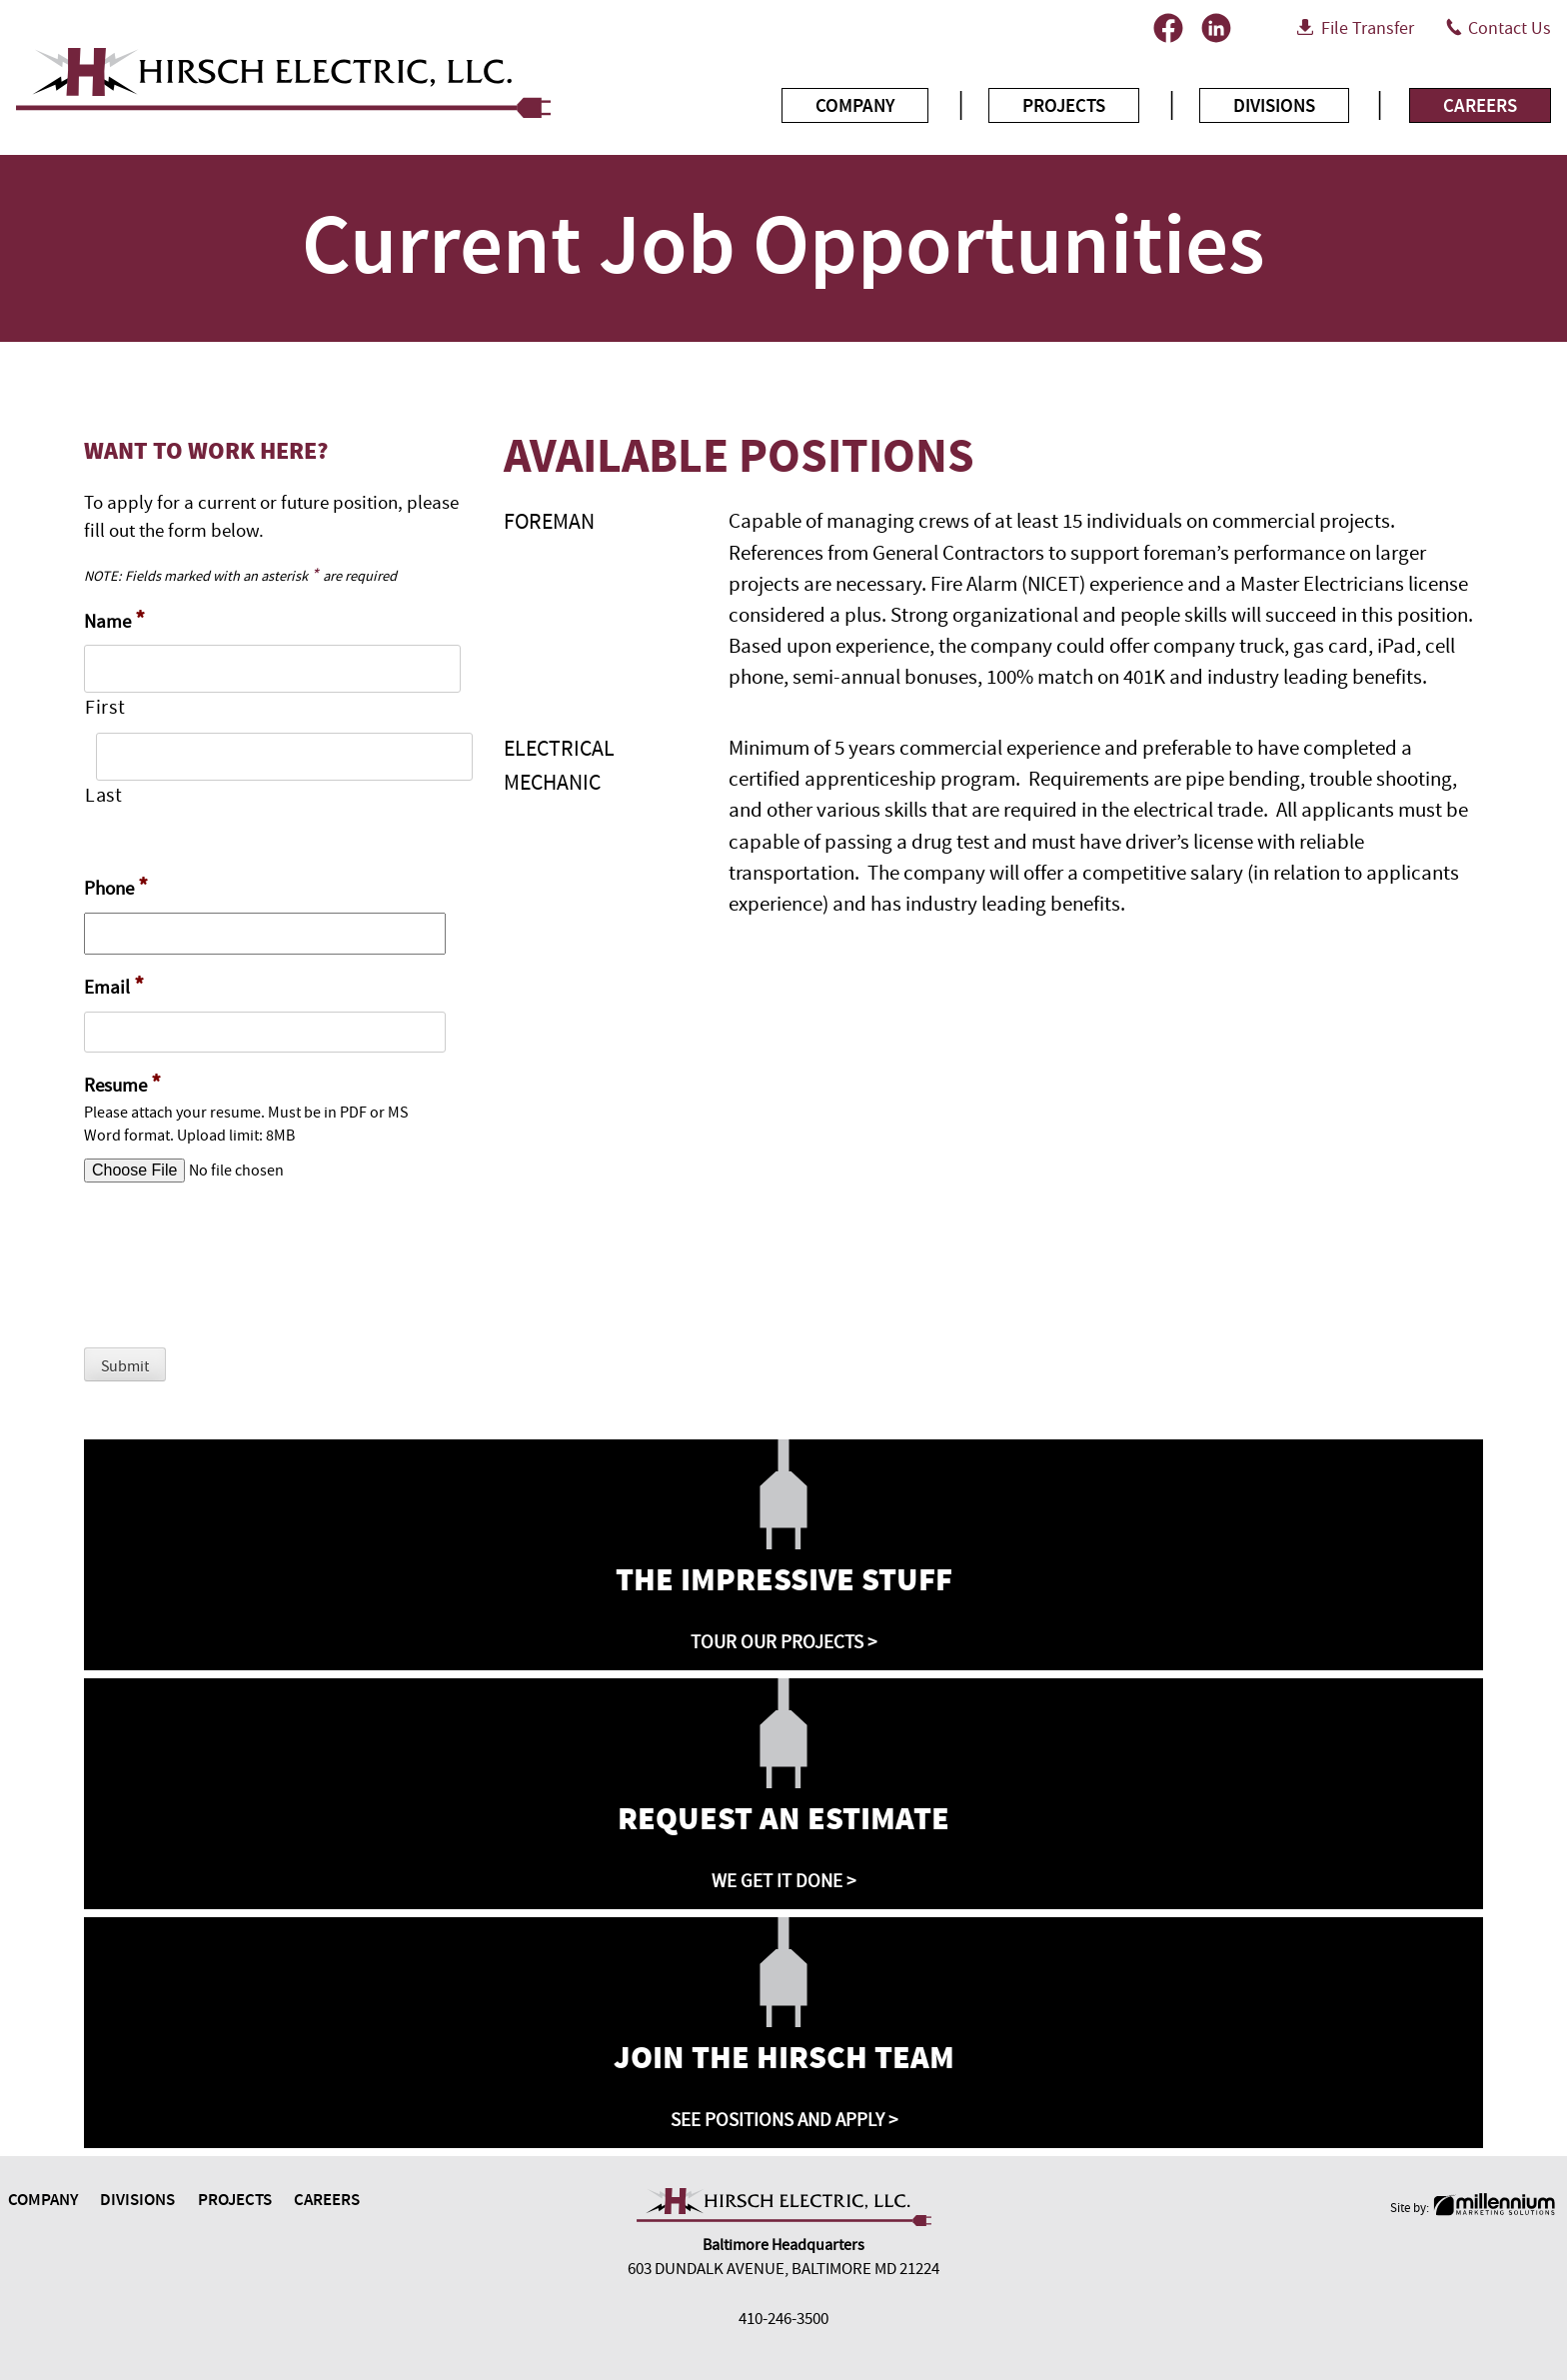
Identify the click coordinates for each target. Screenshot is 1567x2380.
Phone (116, 887)
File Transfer (1367, 28)
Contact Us (1509, 28)
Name (114, 620)
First (105, 708)
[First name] (272, 669)
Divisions (1274, 106)
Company (854, 106)
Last (104, 796)
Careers (1480, 106)
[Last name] (284, 757)
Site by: (1474, 2208)
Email (114, 986)
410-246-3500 (783, 2319)
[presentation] (236, 1276)
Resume (122, 1084)
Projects (1063, 106)
